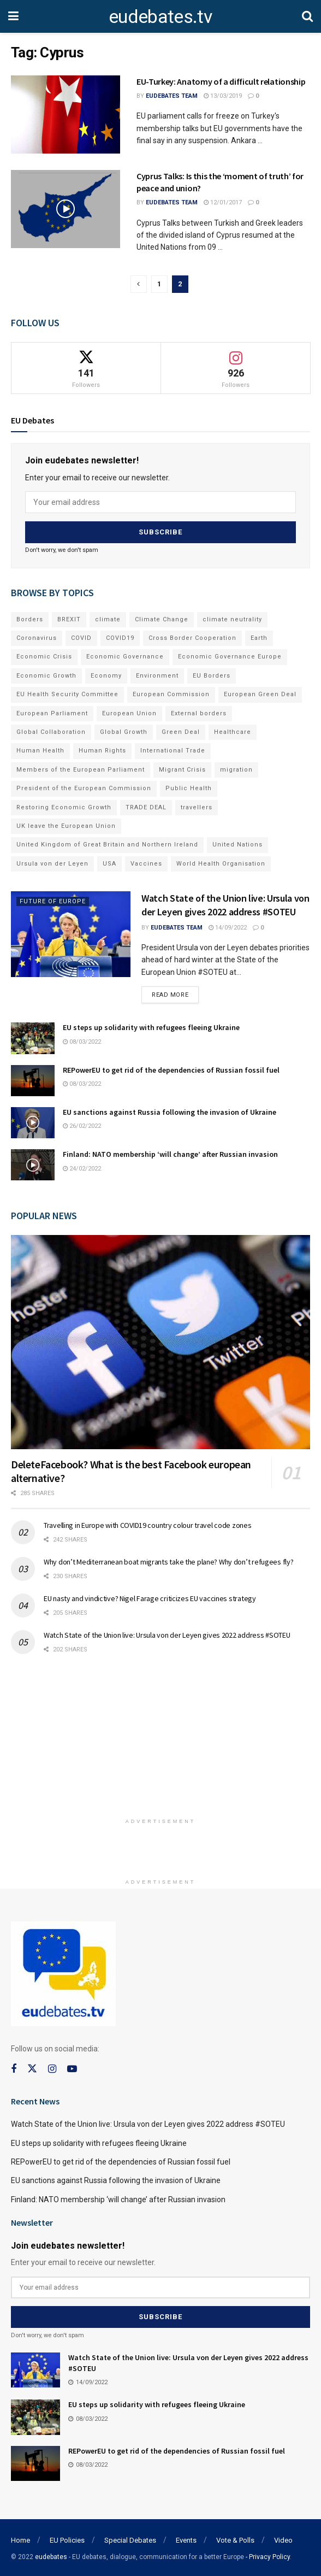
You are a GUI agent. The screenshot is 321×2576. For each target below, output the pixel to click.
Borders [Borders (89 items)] (29, 618)
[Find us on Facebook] (13, 2068)
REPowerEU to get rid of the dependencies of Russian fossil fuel (171, 1069)
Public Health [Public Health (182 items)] (188, 787)
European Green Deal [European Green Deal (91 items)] (260, 693)
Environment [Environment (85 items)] (157, 675)
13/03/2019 (223, 95)
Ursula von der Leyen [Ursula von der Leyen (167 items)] (52, 862)
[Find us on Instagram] (52, 2068)
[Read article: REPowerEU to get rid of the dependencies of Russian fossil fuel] (33, 1080)
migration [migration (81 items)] (236, 769)
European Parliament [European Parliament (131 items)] (52, 712)
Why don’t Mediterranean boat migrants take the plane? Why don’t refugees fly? (168, 1561)
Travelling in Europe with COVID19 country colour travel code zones (148, 1525)
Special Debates (130, 2539)
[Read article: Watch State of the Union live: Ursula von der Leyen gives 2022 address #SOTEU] (70, 934)
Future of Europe (53, 900)
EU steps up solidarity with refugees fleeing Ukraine (151, 1027)
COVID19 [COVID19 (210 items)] (120, 637)
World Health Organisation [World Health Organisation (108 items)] (220, 862)
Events (186, 2539)
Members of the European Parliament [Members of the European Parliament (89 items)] (80, 769)
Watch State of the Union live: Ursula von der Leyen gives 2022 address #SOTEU (167, 1634)
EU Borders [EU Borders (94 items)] (211, 675)
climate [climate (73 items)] (108, 618)
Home (20, 2539)
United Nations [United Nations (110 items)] (237, 844)
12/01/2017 (223, 202)
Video (283, 2539)
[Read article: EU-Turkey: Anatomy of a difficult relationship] (65, 114)
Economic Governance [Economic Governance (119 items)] (125, 656)
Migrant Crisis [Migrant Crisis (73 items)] (182, 769)
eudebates (51, 2555)
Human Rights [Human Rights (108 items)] (102, 750)
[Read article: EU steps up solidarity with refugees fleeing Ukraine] (33, 1037)
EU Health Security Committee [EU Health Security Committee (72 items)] (67, 693)
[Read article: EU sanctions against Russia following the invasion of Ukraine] (33, 1122)
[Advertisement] (160, 1740)
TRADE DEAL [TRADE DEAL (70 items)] (146, 806)
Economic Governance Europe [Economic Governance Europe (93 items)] (230, 656)
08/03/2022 (82, 1041)
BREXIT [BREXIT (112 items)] (69, 618)
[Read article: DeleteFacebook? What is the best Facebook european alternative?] (160, 1341)
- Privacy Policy (268, 2555)
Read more (175, 992)
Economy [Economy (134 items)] (106, 675)
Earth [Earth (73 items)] (259, 637)
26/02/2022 (82, 1125)
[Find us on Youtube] (72, 2068)
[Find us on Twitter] (32, 2068)
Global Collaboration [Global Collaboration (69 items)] (51, 731)
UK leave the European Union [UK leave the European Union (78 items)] (66, 825)
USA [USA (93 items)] (109, 862)
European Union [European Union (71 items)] (129, 712)
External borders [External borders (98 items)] (199, 712)
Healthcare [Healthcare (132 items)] (232, 731)
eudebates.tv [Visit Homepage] (160, 16)
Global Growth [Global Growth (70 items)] (123, 731)
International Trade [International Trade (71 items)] (172, 750)
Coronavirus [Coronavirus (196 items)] (36, 637)
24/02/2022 (82, 1168)
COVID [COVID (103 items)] (81, 637)
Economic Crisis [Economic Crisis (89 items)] (44, 656)
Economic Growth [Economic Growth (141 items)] (46, 675)
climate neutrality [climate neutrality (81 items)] (232, 618)
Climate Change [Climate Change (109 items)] (161, 618)
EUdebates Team (172, 95)
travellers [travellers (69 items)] (196, 806)
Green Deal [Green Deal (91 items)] (181, 731)
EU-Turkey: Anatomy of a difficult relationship (220, 81)
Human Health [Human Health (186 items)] (40, 750)
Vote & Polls (235, 2539)
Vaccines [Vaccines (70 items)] (146, 862)
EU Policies (67, 2539)
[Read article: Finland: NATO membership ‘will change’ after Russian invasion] (33, 1164)
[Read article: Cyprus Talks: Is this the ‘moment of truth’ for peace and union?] (65, 209)
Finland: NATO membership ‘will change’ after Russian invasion (170, 1153)
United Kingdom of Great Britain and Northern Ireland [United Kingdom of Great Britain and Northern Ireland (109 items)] (107, 844)
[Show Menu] (13, 16)
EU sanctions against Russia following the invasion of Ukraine (169, 1111)
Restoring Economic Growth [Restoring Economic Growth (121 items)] (63, 806)
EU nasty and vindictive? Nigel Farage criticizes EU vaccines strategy (150, 1598)
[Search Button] (307, 16)
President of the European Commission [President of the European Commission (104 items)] (83, 787)
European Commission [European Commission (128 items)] (171, 693)
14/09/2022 (228, 926)
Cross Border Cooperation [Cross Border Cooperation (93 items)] (192, 637)
